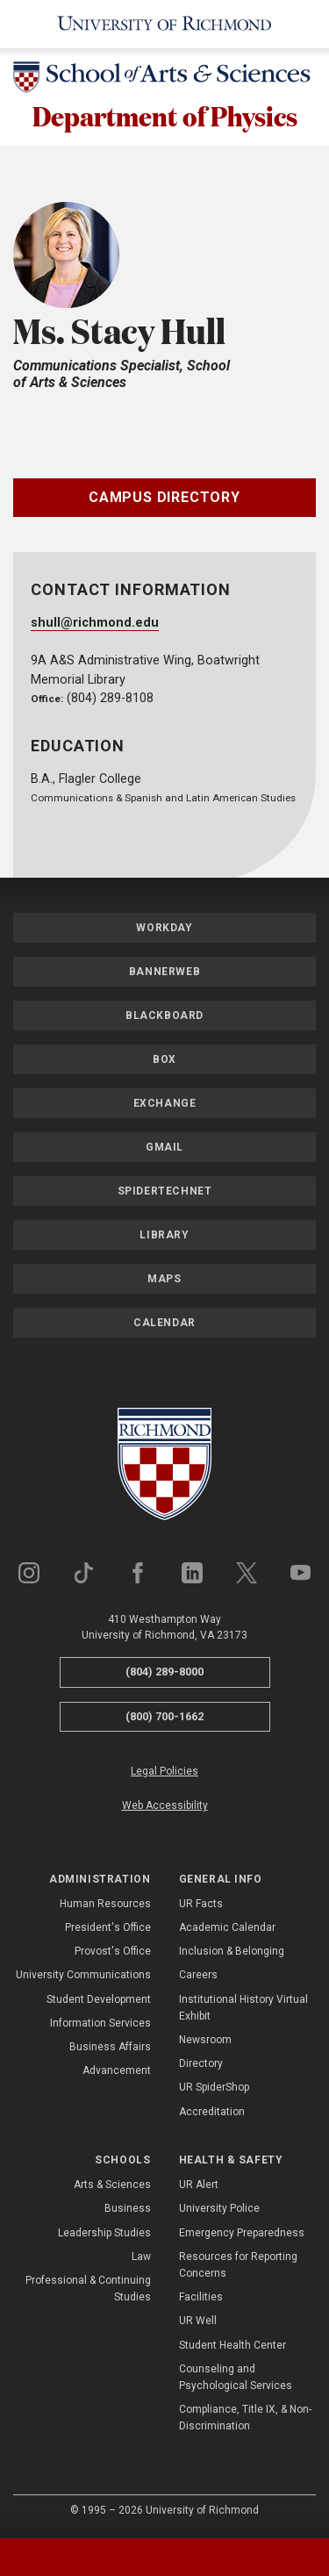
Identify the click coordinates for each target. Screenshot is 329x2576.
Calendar (164, 1324)
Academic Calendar (227, 1929)
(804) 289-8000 (164, 1673)
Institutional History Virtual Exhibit (243, 2008)
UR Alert (198, 2186)
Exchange (165, 1105)
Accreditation (212, 2112)
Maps (164, 1280)
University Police (219, 2210)
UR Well (198, 2322)
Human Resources (105, 1905)
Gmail (164, 1149)
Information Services (100, 2025)
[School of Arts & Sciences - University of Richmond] (164, 80)
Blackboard (164, 1017)
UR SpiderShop (214, 2089)
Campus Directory (164, 498)
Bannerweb (164, 973)
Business (127, 2210)
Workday (164, 929)
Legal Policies (164, 1773)
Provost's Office (113, 1953)
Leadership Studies (104, 2234)
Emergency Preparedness (241, 2234)
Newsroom (205, 2041)
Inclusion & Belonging (231, 1953)
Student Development (98, 2000)
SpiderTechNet (165, 1193)
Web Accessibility (165, 1807)
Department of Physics (164, 116)
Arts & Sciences (112, 2186)
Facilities (201, 2299)
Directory (201, 2065)
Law (141, 2258)
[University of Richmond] (164, 24)
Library (164, 1237)
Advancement (116, 2072)
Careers (198, 1976)
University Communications (83, 1976)
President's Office (108, 1929)
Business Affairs (110, 2048)
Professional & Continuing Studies (88, 2290)
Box (164, 1061)
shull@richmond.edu (95, 624)
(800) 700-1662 (164, 1717)
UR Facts (201, 1905)
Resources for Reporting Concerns (238, 2266)
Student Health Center (232, 2346)
